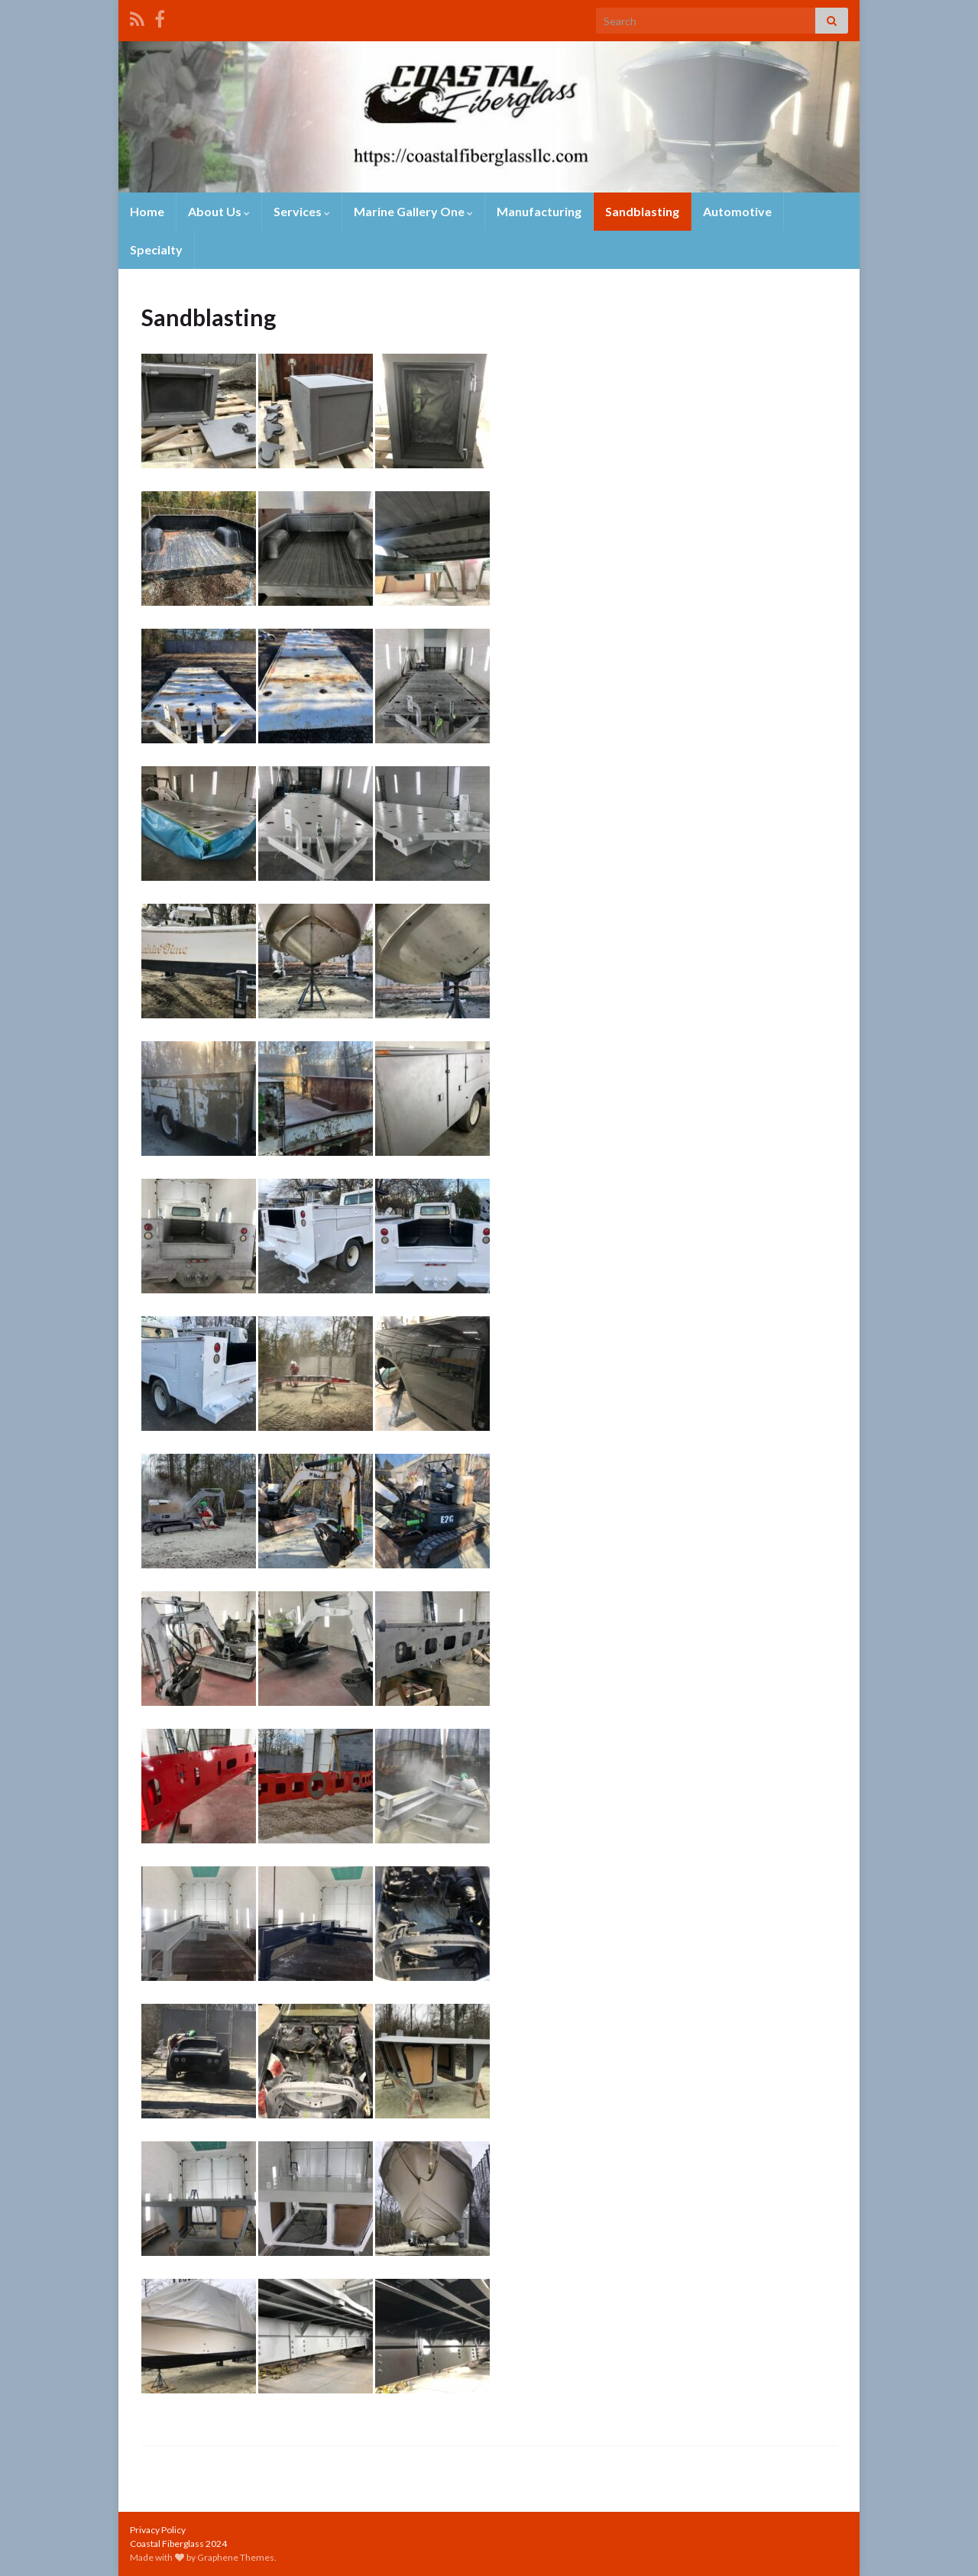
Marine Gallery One (413, 211)
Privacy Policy (158, 2530)
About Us (219, 211)
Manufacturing (539, 211)
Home (147, 211)
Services (302, 211)
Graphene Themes (235, 2557)
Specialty (156, 249)
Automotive (737, 211)
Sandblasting (642, 211)
